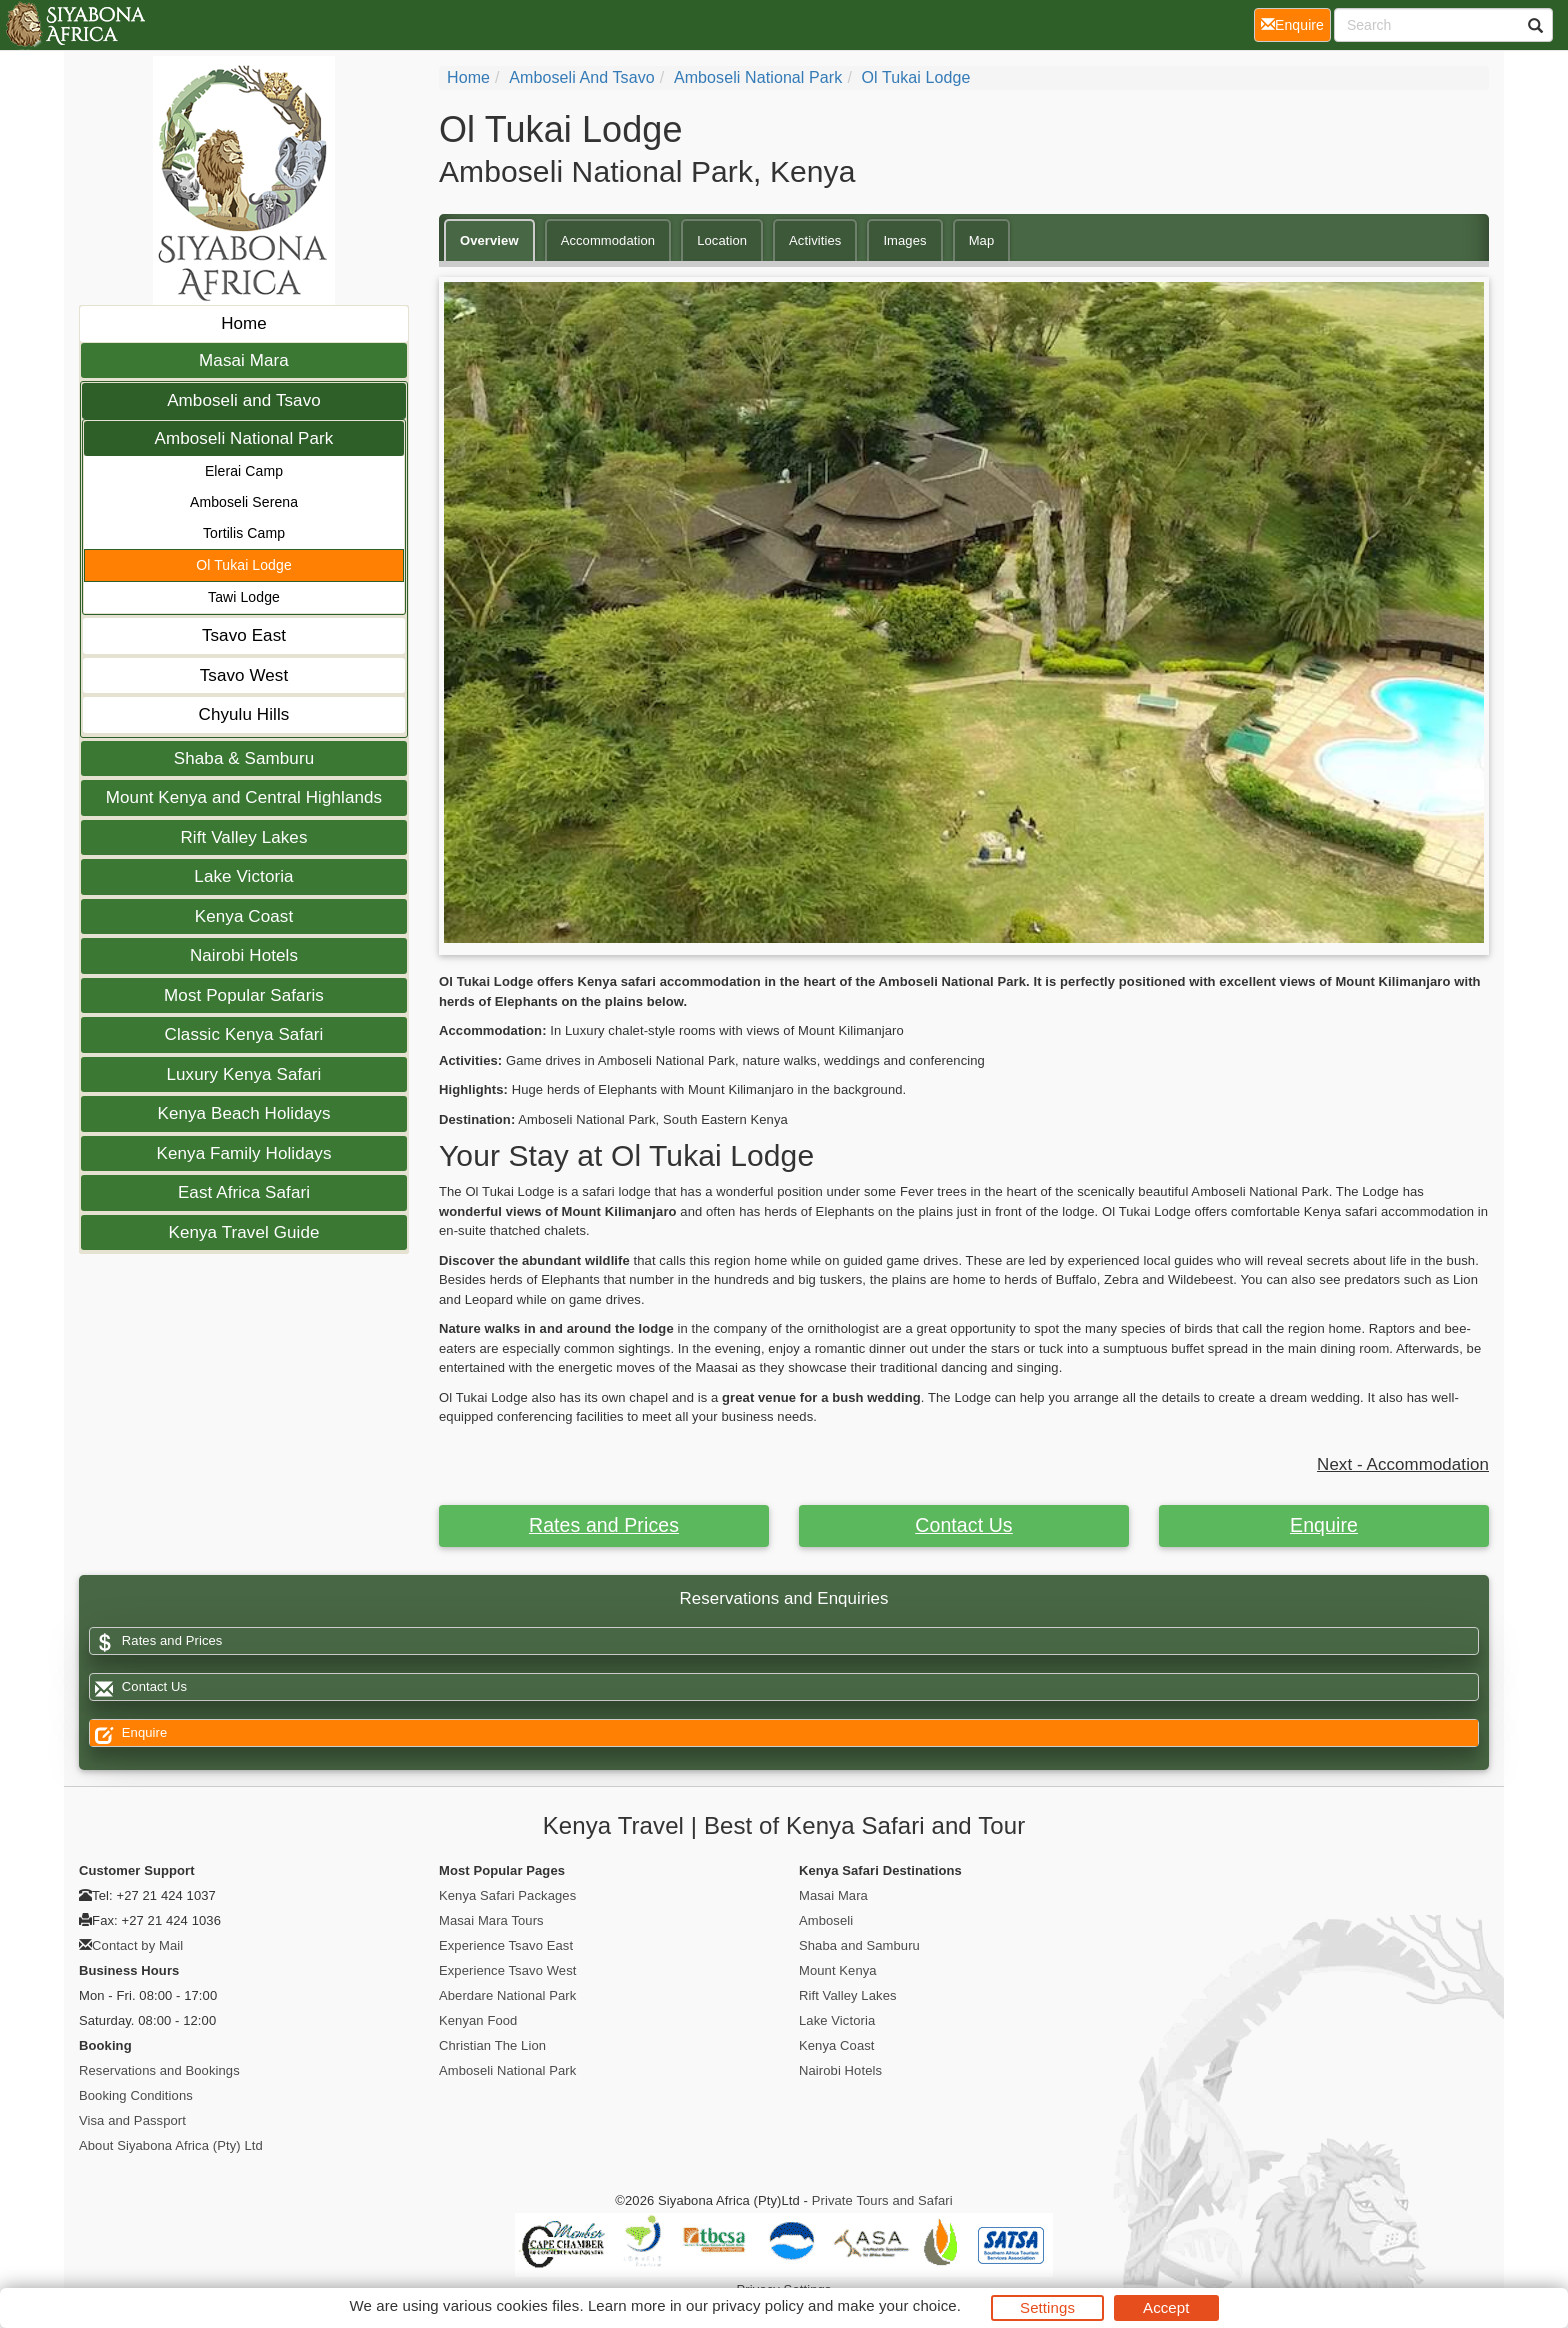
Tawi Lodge (244, 597)
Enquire (1324, 1525)
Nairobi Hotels (244, 955)
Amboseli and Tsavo (244, 400)
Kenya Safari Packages (507, 1895)
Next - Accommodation (1403, 1464)
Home (244, 323)
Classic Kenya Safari (244, 1034)
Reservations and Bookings (159, 2070)
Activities (815, 240)
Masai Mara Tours (491, 1920)
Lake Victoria (243, 876)
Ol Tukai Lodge (244, 565)
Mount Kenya (838, 1970)
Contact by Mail (137, 1945)
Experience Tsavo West (507, 1970)
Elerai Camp (244, 471)
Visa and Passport (132, 2120)
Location (722, 240)
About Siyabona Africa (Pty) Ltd (171, 2145)
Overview (489, 240)
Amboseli (826, 1920)
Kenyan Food (478, 2020)
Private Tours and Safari (882, 2200)
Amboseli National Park (244, 438)
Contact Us (963, 1525)
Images (904, 240)
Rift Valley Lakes (243, 837)
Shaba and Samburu (859, 1945)
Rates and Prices (604, 1525)
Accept (1166, 2307)
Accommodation (608, 240)
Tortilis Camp (244, 533)
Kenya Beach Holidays (243, 1113)
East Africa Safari (244, 1192)
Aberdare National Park (507, 1995)
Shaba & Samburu (244, 758)
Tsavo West (244, 675)
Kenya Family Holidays (244, 1153)
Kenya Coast (244, 916)
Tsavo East (244, 635)
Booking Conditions (136, 2095)
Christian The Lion (492, 2045)
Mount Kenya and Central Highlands (244, 797)
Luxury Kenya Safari (244, 1074)
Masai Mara (244, 360)
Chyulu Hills (244, 714)
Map (982, 240)
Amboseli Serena (244, 502)
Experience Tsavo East (506, 1945)
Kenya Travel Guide (243, 1232)
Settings (1047, 2307)
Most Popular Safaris (244, 995)
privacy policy (757, 2305)
